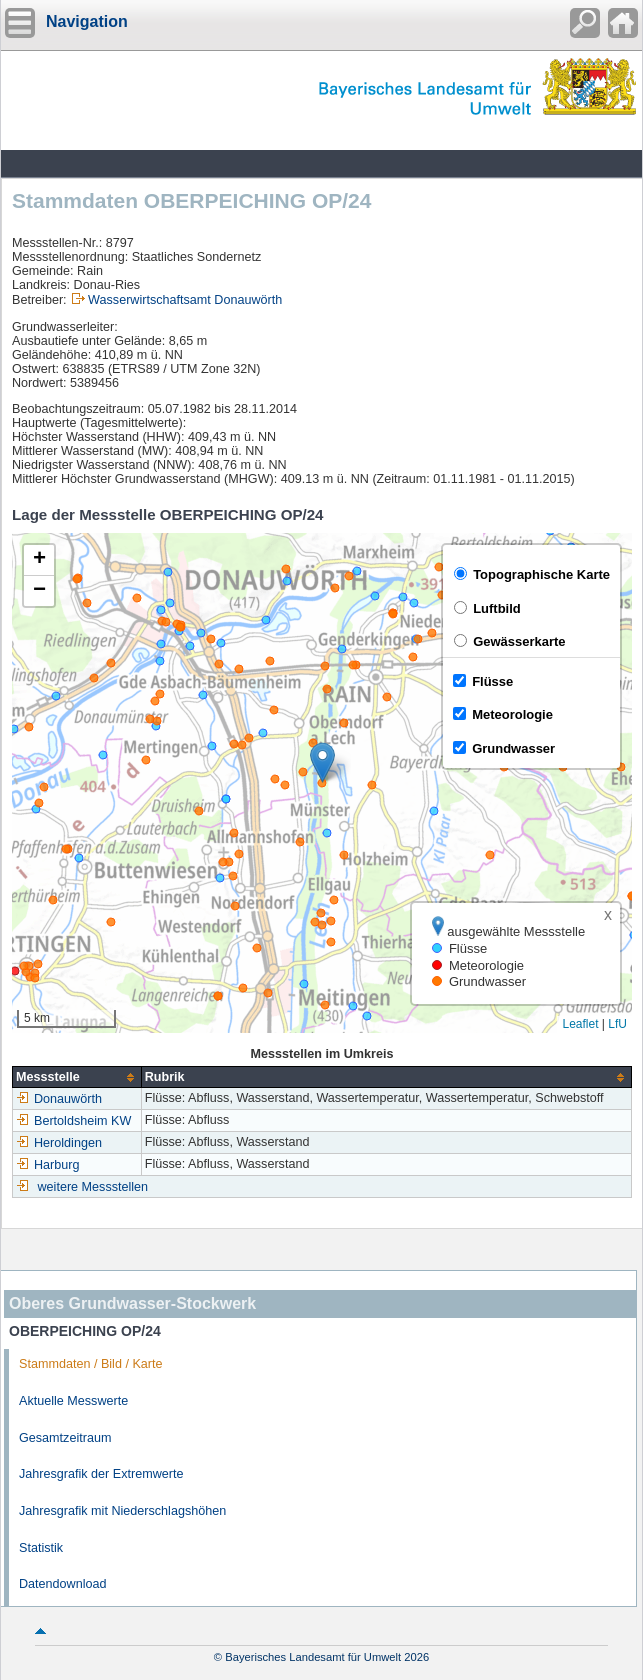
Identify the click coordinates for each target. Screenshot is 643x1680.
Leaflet (580, 1024)
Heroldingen (59, 1143)
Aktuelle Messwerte (73, 1401)
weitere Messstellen (93, 1187)
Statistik (41, 1548)
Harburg (48, 1165)
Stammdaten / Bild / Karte (91, 1364)
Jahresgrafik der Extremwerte (101, 1474)
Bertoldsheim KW (73, 1121)
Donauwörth (59, 1099)
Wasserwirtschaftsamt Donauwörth (185, 300)
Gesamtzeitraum (65, 1438)
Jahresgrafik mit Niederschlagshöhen (122, 1511)
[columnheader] (77, 1077)
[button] (322, 762)
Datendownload (63, 1584)
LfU (617, 1024)
